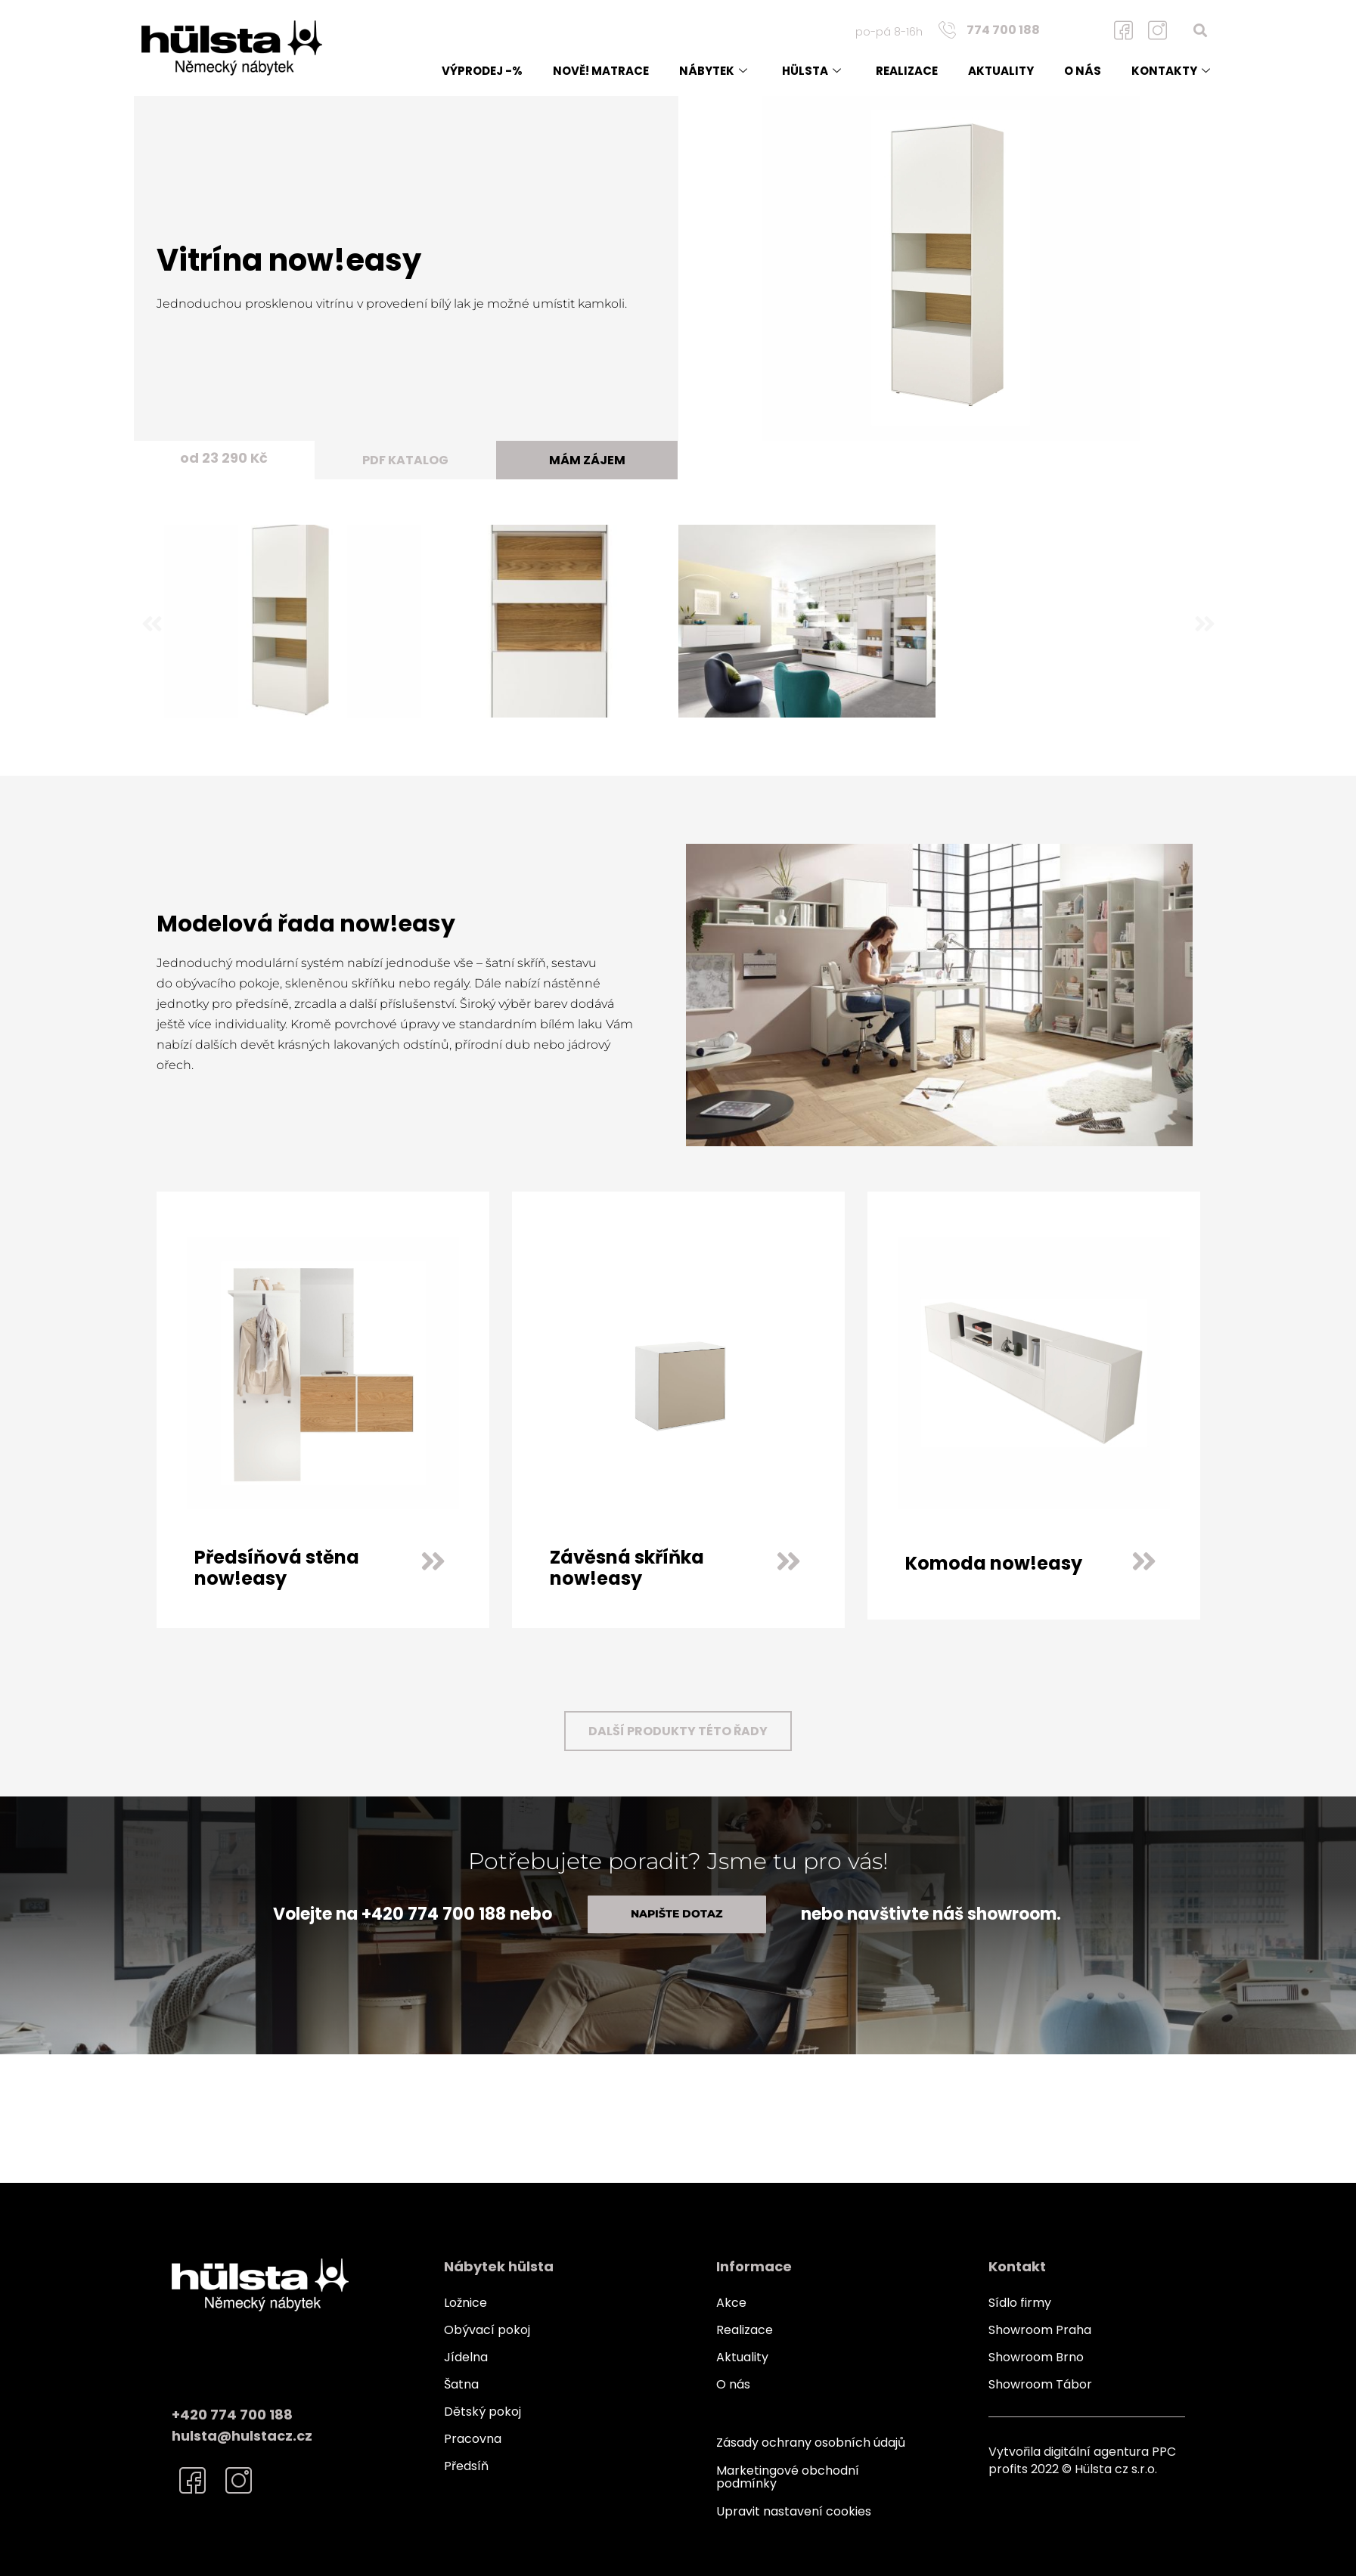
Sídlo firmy (1019, 2302)
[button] (1199, 29)
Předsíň (466, 2466)
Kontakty (1170, 71)
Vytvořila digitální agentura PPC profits (1082, 2460)
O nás (1082, 71)
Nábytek (713, 71)
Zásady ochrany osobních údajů (810, 2442)
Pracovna (472, 2438)
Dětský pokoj (482, 2411)
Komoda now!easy (993, 1563)
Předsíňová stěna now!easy (276, 1568)
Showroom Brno (1036, 2357)
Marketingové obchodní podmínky (787, 2476)
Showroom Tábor (1040, 2384)
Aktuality (1001, 71)
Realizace (907, 71)
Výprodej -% (482, 71)
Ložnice (465, 2302)
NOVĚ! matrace (601, 71)
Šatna (461, 2384)
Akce (731, 2302)
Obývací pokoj (487, 2330)
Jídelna (466, 2357)
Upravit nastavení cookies (793, 2509)
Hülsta (811, 71)
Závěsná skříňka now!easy (627, 1568)
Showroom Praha (1039, 2330)
